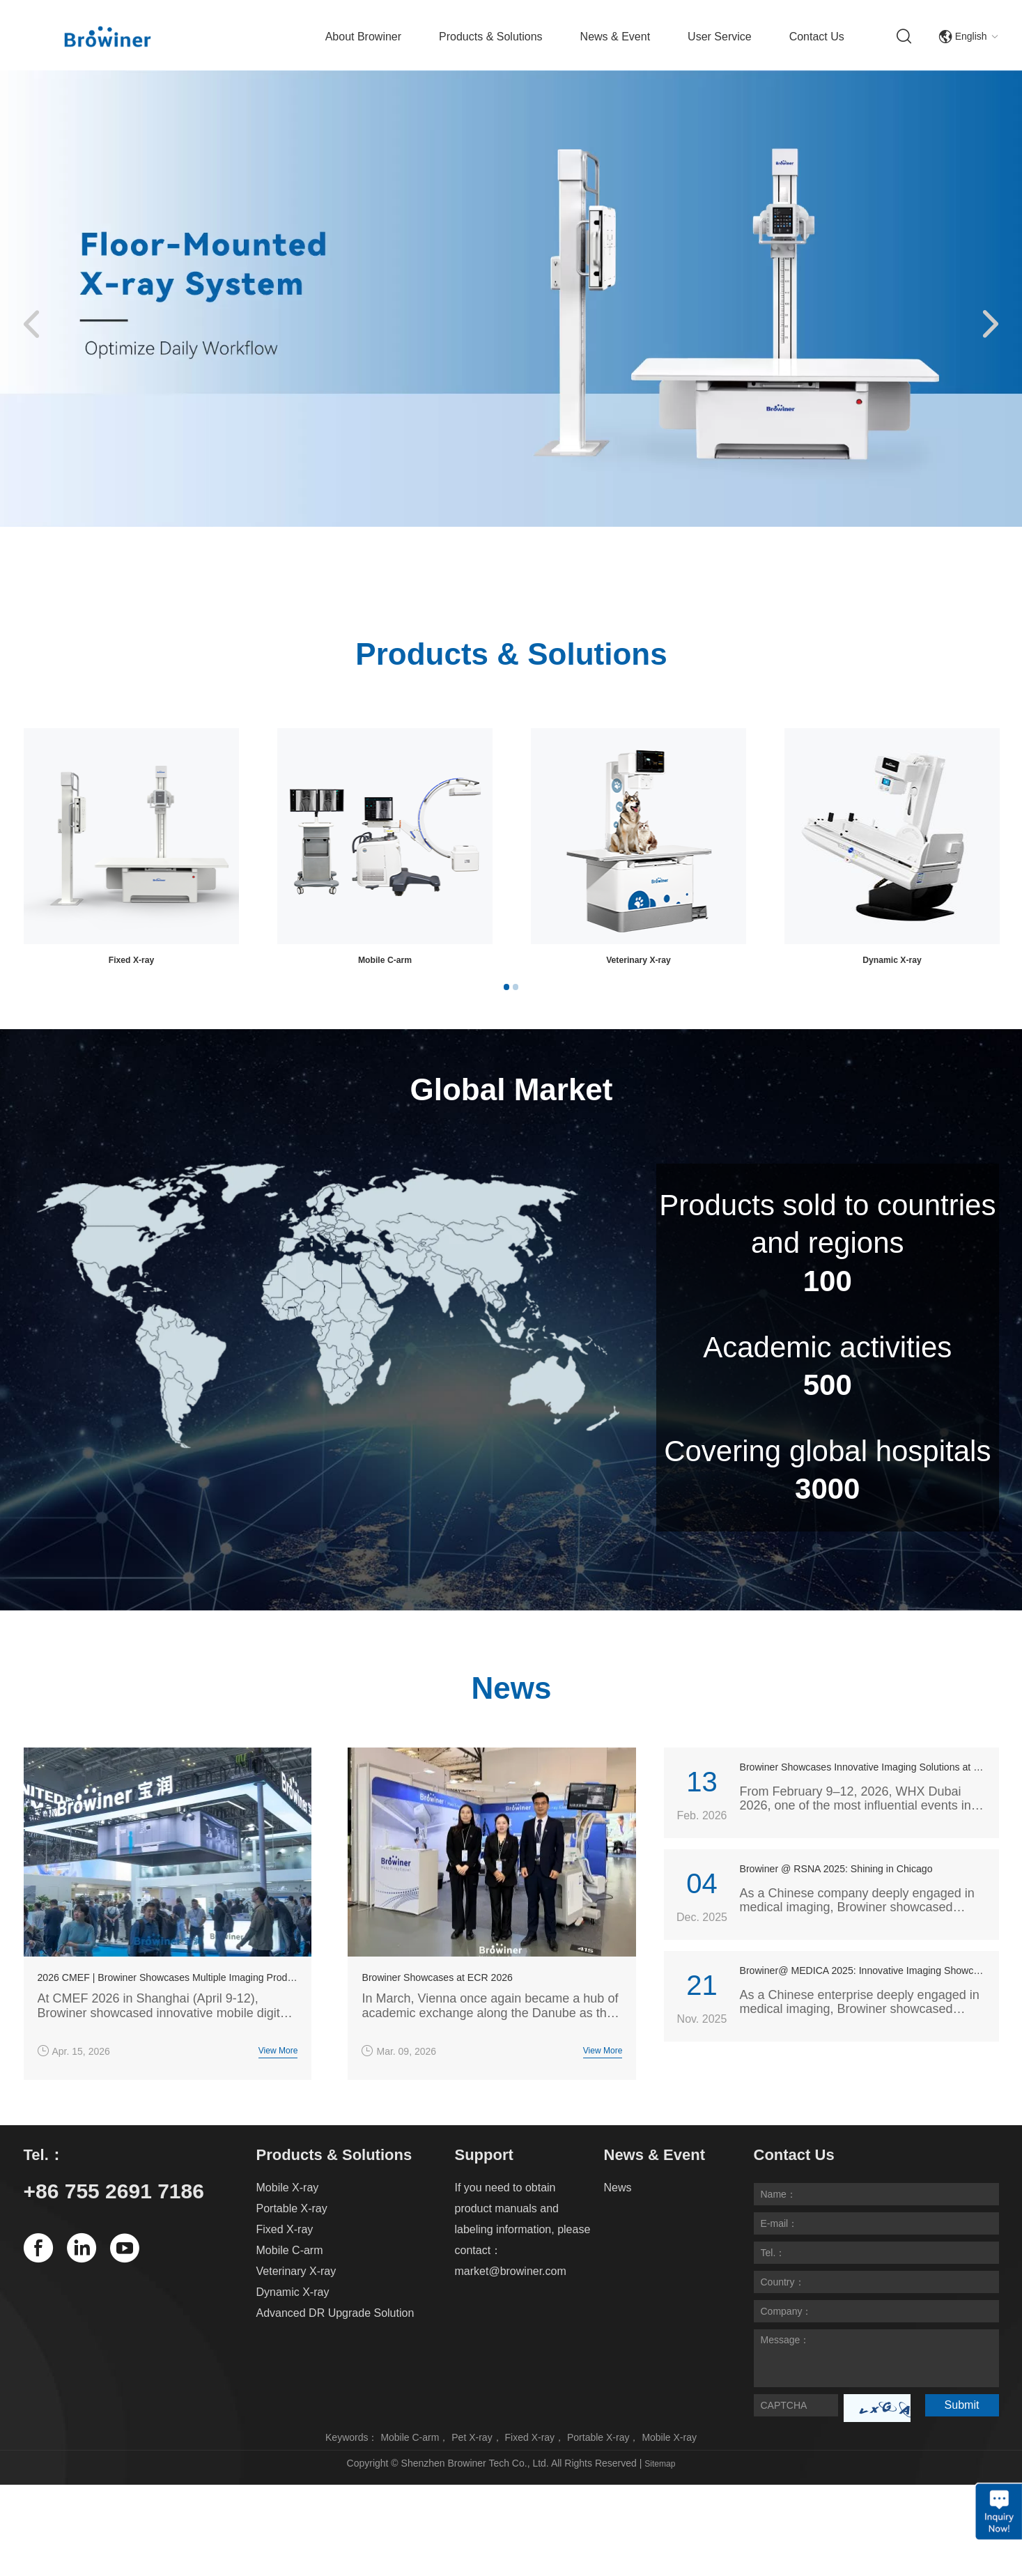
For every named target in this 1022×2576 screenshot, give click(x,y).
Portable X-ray (384, 963)
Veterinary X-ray (296, 2295)
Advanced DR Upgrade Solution (335, 2337)
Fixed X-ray (638, 963)
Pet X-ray (471, 2461)
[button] (31, 325)
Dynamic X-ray (293, 2316)
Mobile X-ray (131, 963)
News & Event (615, 37)
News (618, 2212)
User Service (720, 37)
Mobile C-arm (892, 963)
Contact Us (816, 37)
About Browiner (363, 37)
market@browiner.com (510, 2295)
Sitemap (660, 2487)
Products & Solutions (491, 37)
